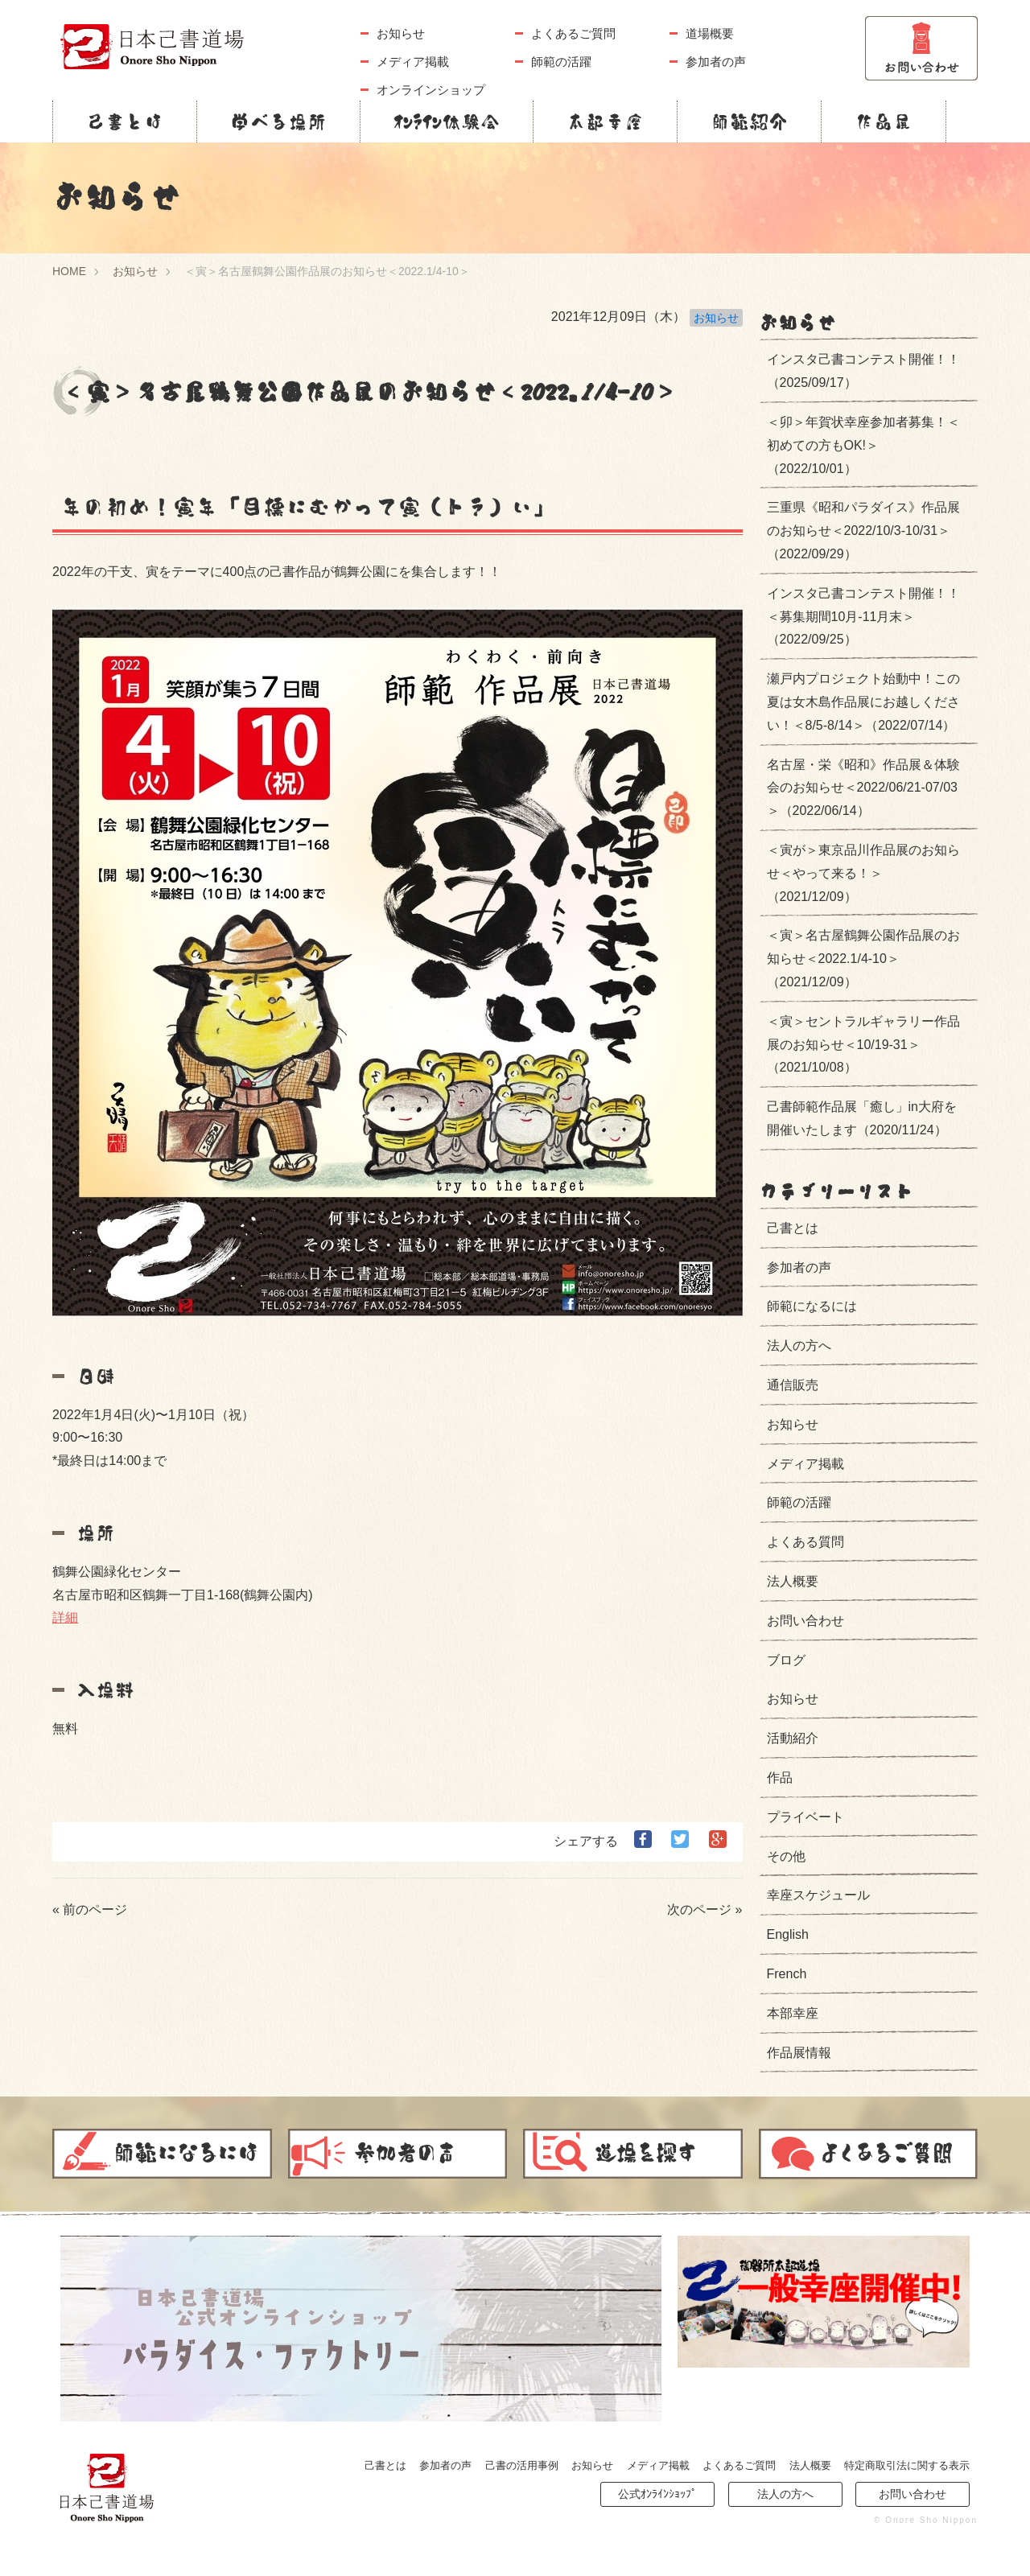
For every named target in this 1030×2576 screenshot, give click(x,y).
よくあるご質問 (573, 33)
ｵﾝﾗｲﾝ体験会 (446, 121)
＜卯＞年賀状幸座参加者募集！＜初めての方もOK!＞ (863, 445)
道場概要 (710, 33)
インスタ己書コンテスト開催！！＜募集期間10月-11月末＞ (863, 616)
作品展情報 (799, 2053)
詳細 (65, 1617)
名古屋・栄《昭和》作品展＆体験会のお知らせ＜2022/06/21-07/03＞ (863, 788)
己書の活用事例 (521, 2465)
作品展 (884, 121)
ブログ (786, 1660)
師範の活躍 (561, 61)
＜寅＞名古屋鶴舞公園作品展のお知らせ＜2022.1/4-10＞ (863, 958)
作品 (780, 1777)
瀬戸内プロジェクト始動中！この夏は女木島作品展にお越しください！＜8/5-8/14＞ (863, 702)
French (787, 1974)
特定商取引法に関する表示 (907, 2465)
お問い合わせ (805, 1620)
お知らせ (401, 33)
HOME (69, 271)
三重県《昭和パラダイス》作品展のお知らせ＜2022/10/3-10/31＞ (863, 530)
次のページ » (704, 1909)
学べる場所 (278, 121)
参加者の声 (716, 61)
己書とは (124, 121)
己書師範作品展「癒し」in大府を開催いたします (862, 1118)
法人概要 (792, 1581)
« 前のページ (89, 1909)
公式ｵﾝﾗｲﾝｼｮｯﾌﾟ (657, 2494)
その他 (786, 1856)
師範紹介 (749, 121)
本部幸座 (605, 121)
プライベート (805, 1817)
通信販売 (792, 1385)
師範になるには (812, 1306)
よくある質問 (805, 1542)
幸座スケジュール (818, 1895)
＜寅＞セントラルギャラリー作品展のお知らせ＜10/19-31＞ (863, 1044)
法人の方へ (799, 1345)
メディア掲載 (413, 61)
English (788, 1934)
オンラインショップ (431, 90)
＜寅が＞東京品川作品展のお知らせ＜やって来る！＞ (863, 873)
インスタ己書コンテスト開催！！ (863, 370)
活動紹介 (792, 1738)
